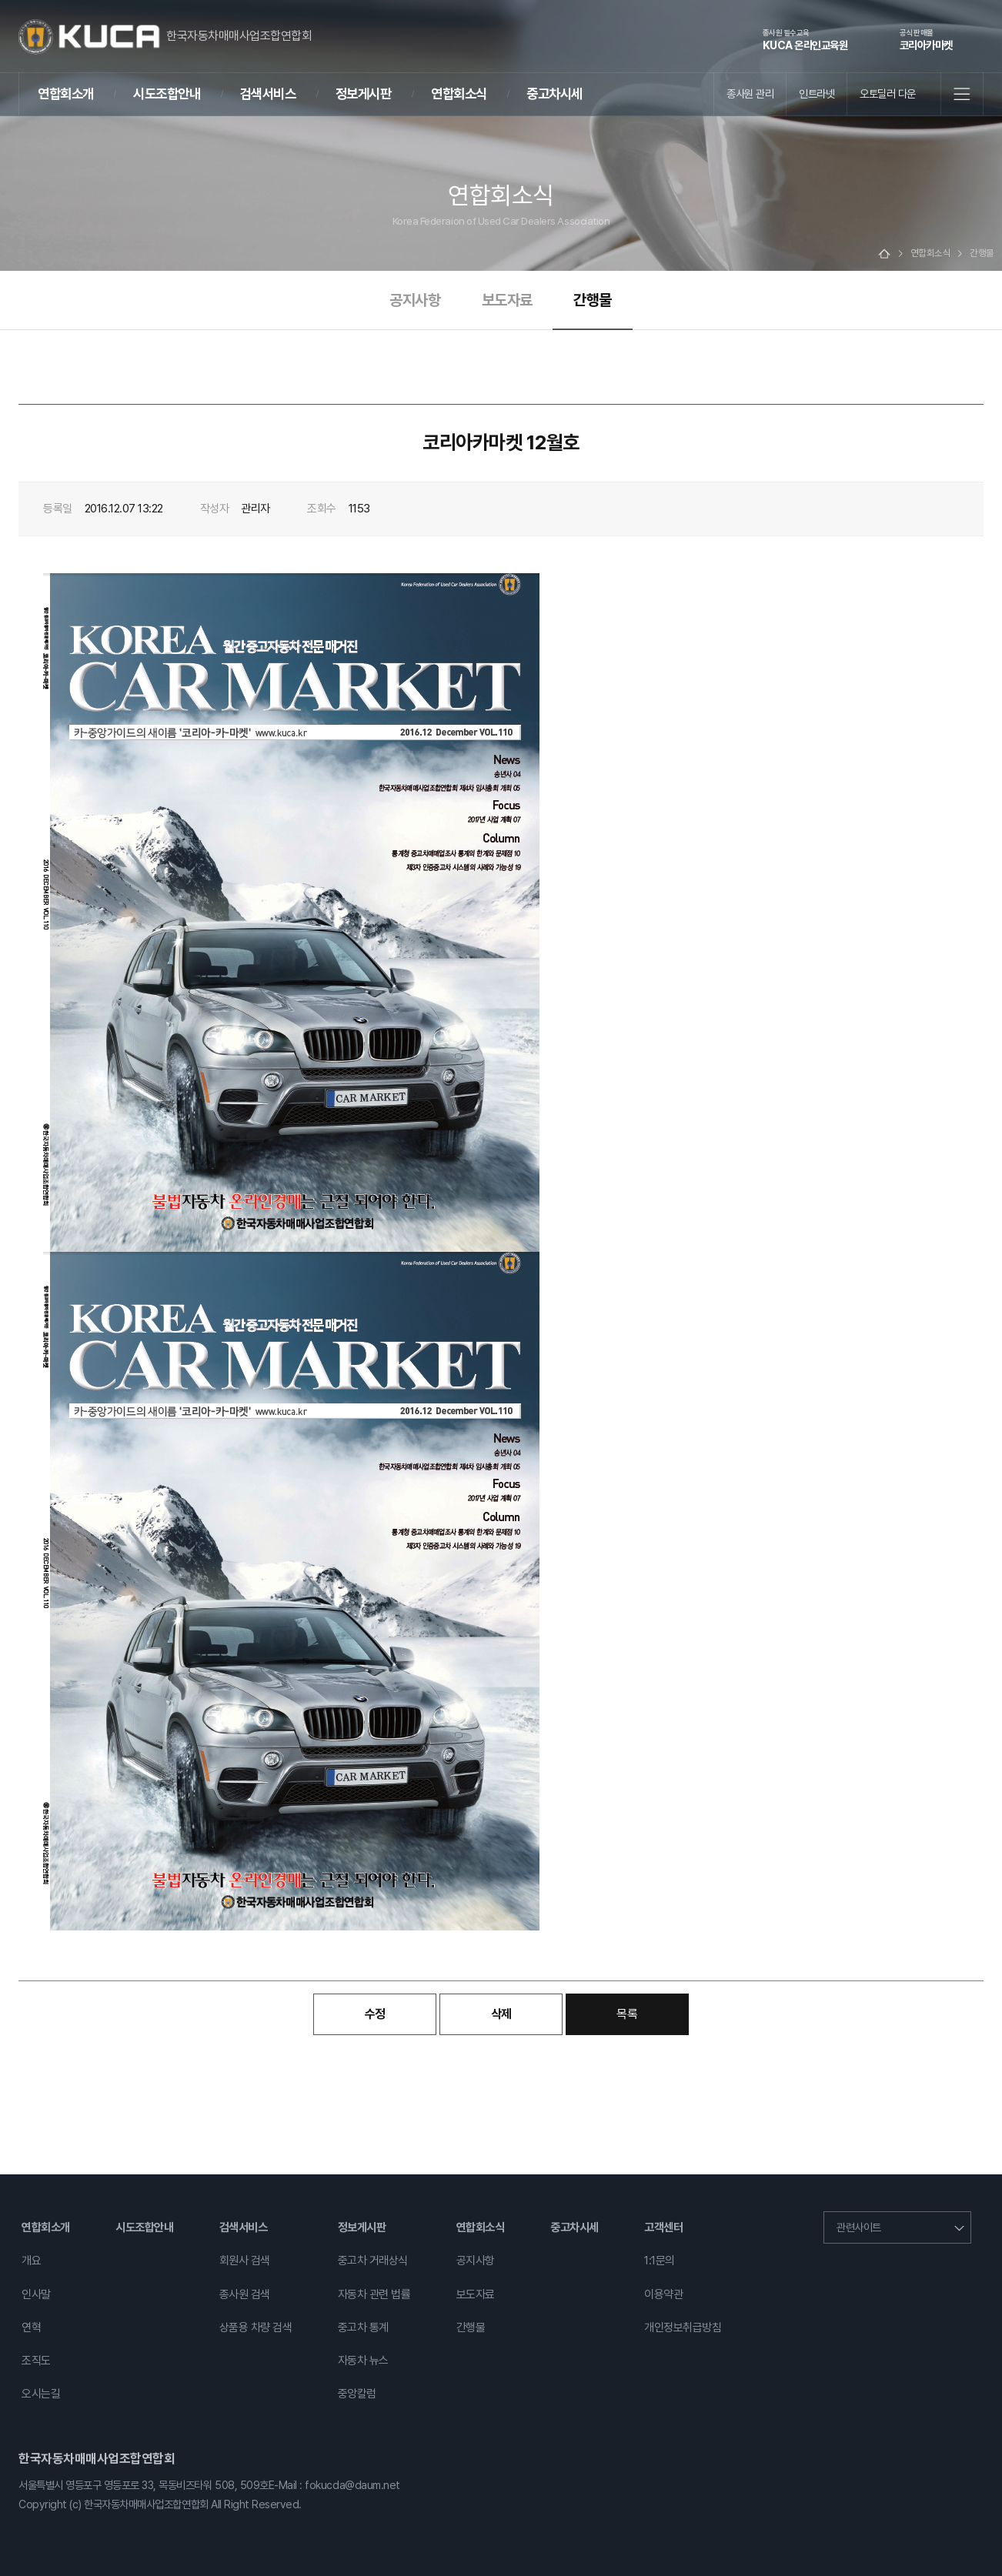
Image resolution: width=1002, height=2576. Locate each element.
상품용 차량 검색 (255, 2327)
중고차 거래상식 (373, 2260)
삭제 (501, 2014)
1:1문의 (659, 2260)
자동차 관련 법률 (374, 2294)
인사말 (36, 2294)
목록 (626, 2014)
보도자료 (507, 300)
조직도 (36, 2360)
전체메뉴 (962, 93)
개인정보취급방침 (682, 2327)
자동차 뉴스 (363, 2360)
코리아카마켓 (926, 39)
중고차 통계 (363, 2327)
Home (884, 253)
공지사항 (414, 300)
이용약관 (663, 2294)
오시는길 (41, 2394)
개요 (31, 2260)
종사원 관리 (749, 93)
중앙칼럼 (357, 2394)
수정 (375, 2014)
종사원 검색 (244, 2294)
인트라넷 (816, 93)
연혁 (31, 2327)
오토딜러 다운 (888, 93)
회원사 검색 (244, 2260)
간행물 (592, 300)
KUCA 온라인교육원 (805, 39)
